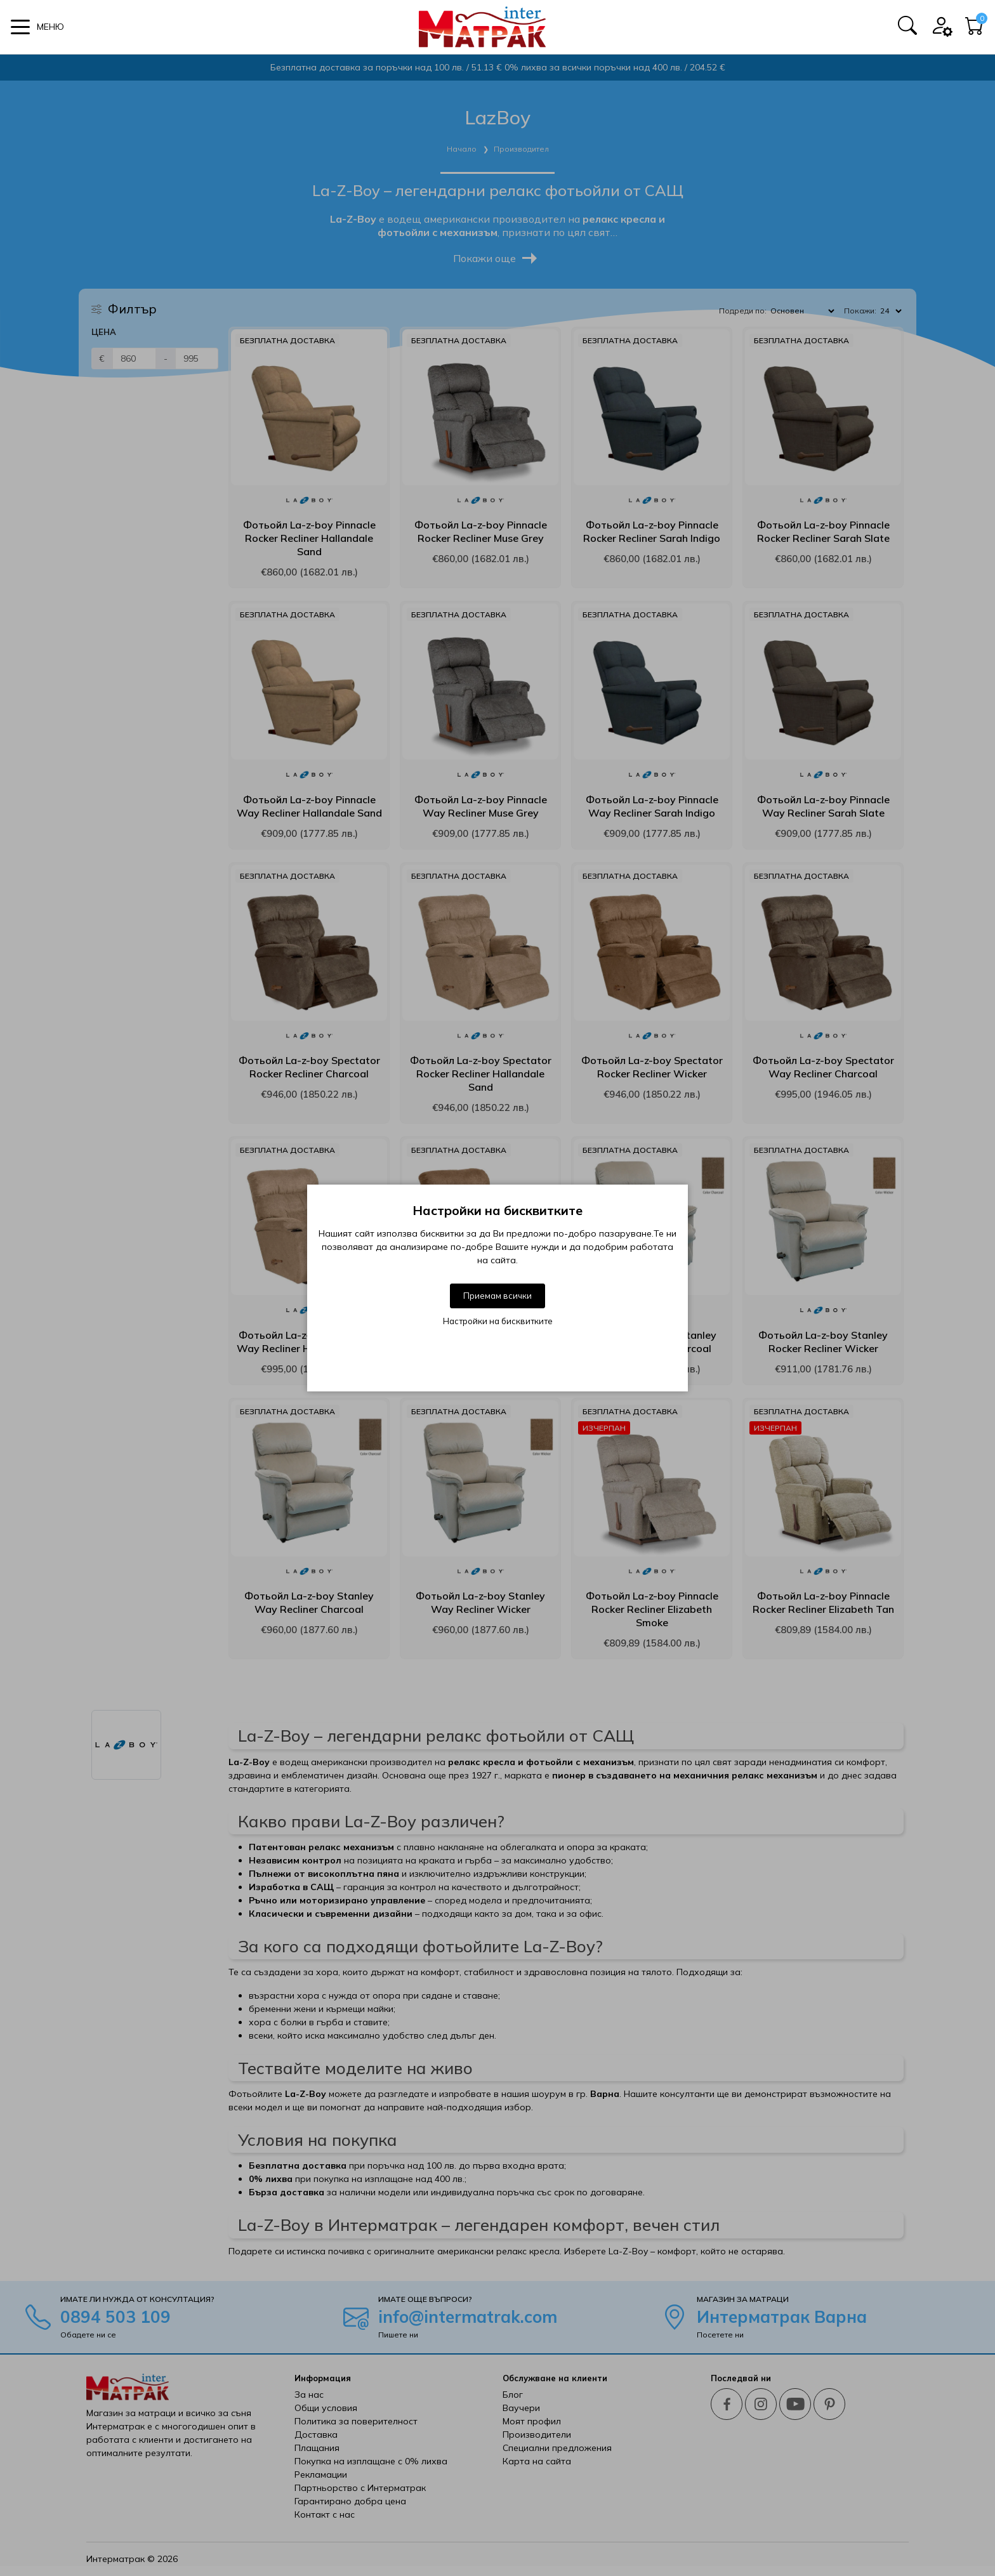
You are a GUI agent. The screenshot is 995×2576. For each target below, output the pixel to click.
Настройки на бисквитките (498, 1321)
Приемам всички (497, 1296)
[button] (37, 26)
